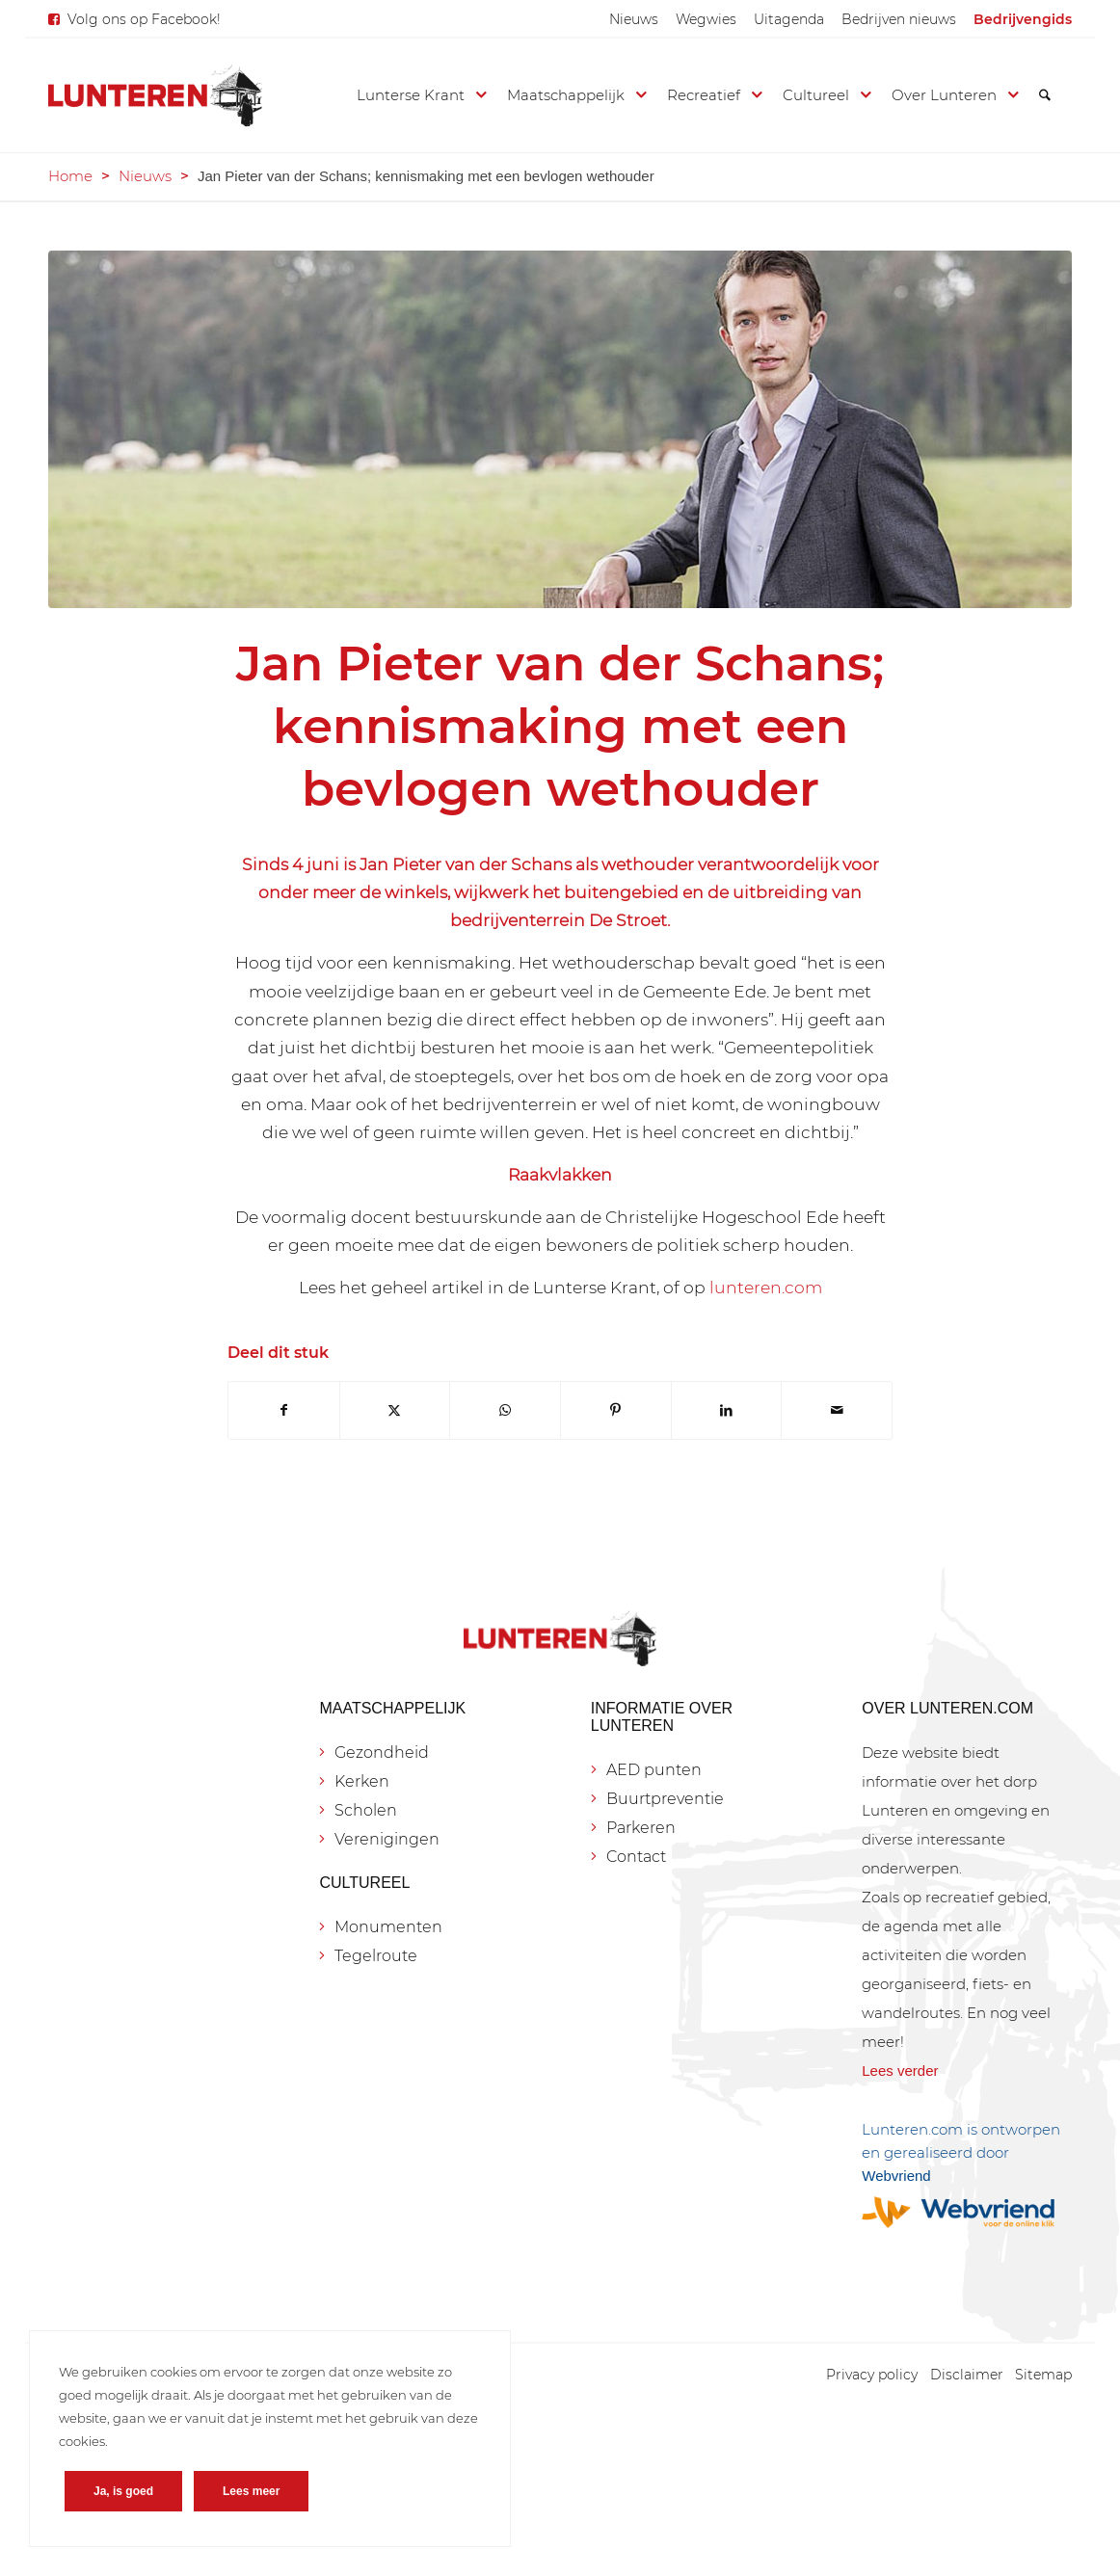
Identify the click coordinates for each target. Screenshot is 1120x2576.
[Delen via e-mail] (837, 1410)
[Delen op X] (395, 1410)
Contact (636, 1856)
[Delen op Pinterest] (616, 1410)
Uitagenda (789, 19)
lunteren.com (764, 1287)
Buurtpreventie (665, 1799)
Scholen (365, 1810)
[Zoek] (1045, 95)
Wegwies (706, 19)
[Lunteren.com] (155, 95)
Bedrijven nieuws (898, 19)
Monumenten (388, 1927)
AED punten (654, 1770)
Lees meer (251, 2491)
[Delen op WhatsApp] (505, 1410)
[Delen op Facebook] (283, 1410)
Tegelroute (375, 1956)
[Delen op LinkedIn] (727, 1410)
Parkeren (641, 1828)
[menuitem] (633, 19)
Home (70, 176)
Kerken (361, 1781)
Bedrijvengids (1022, 19)
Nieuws (633, 19)
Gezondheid (381, 1752)
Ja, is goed (123, 2491)
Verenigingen (387, 1839)
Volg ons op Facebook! (144, 19)
